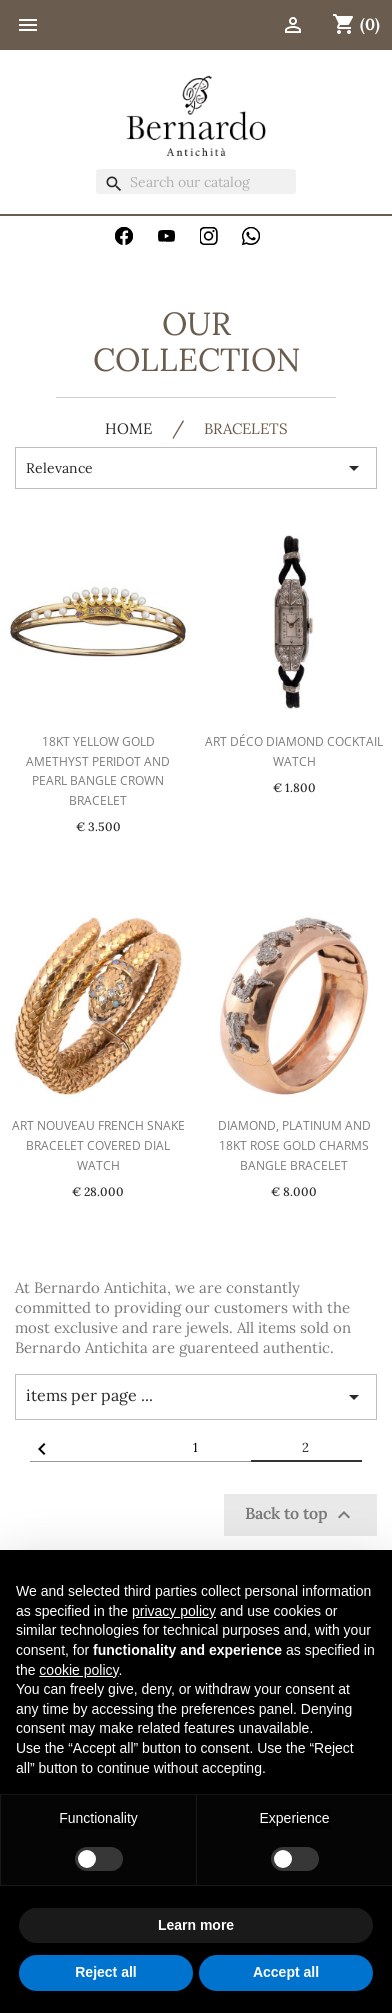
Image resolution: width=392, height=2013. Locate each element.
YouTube (167, 236)
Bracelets (246, 429)
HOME (128, 429)
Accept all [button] (286, 1972)
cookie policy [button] (78, 1670)
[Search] (196, 181)
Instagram (209, 236)
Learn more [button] (196, 1925)
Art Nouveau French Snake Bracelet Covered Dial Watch (98, 1145)
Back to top (300, 1515)
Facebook (124, 236)
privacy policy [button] (174, 1611)
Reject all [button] (105, 1972)
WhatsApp (251, 236)
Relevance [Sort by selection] (196, 468)
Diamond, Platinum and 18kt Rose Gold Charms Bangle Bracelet (294, 1145)
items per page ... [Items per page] (196, 1397)
